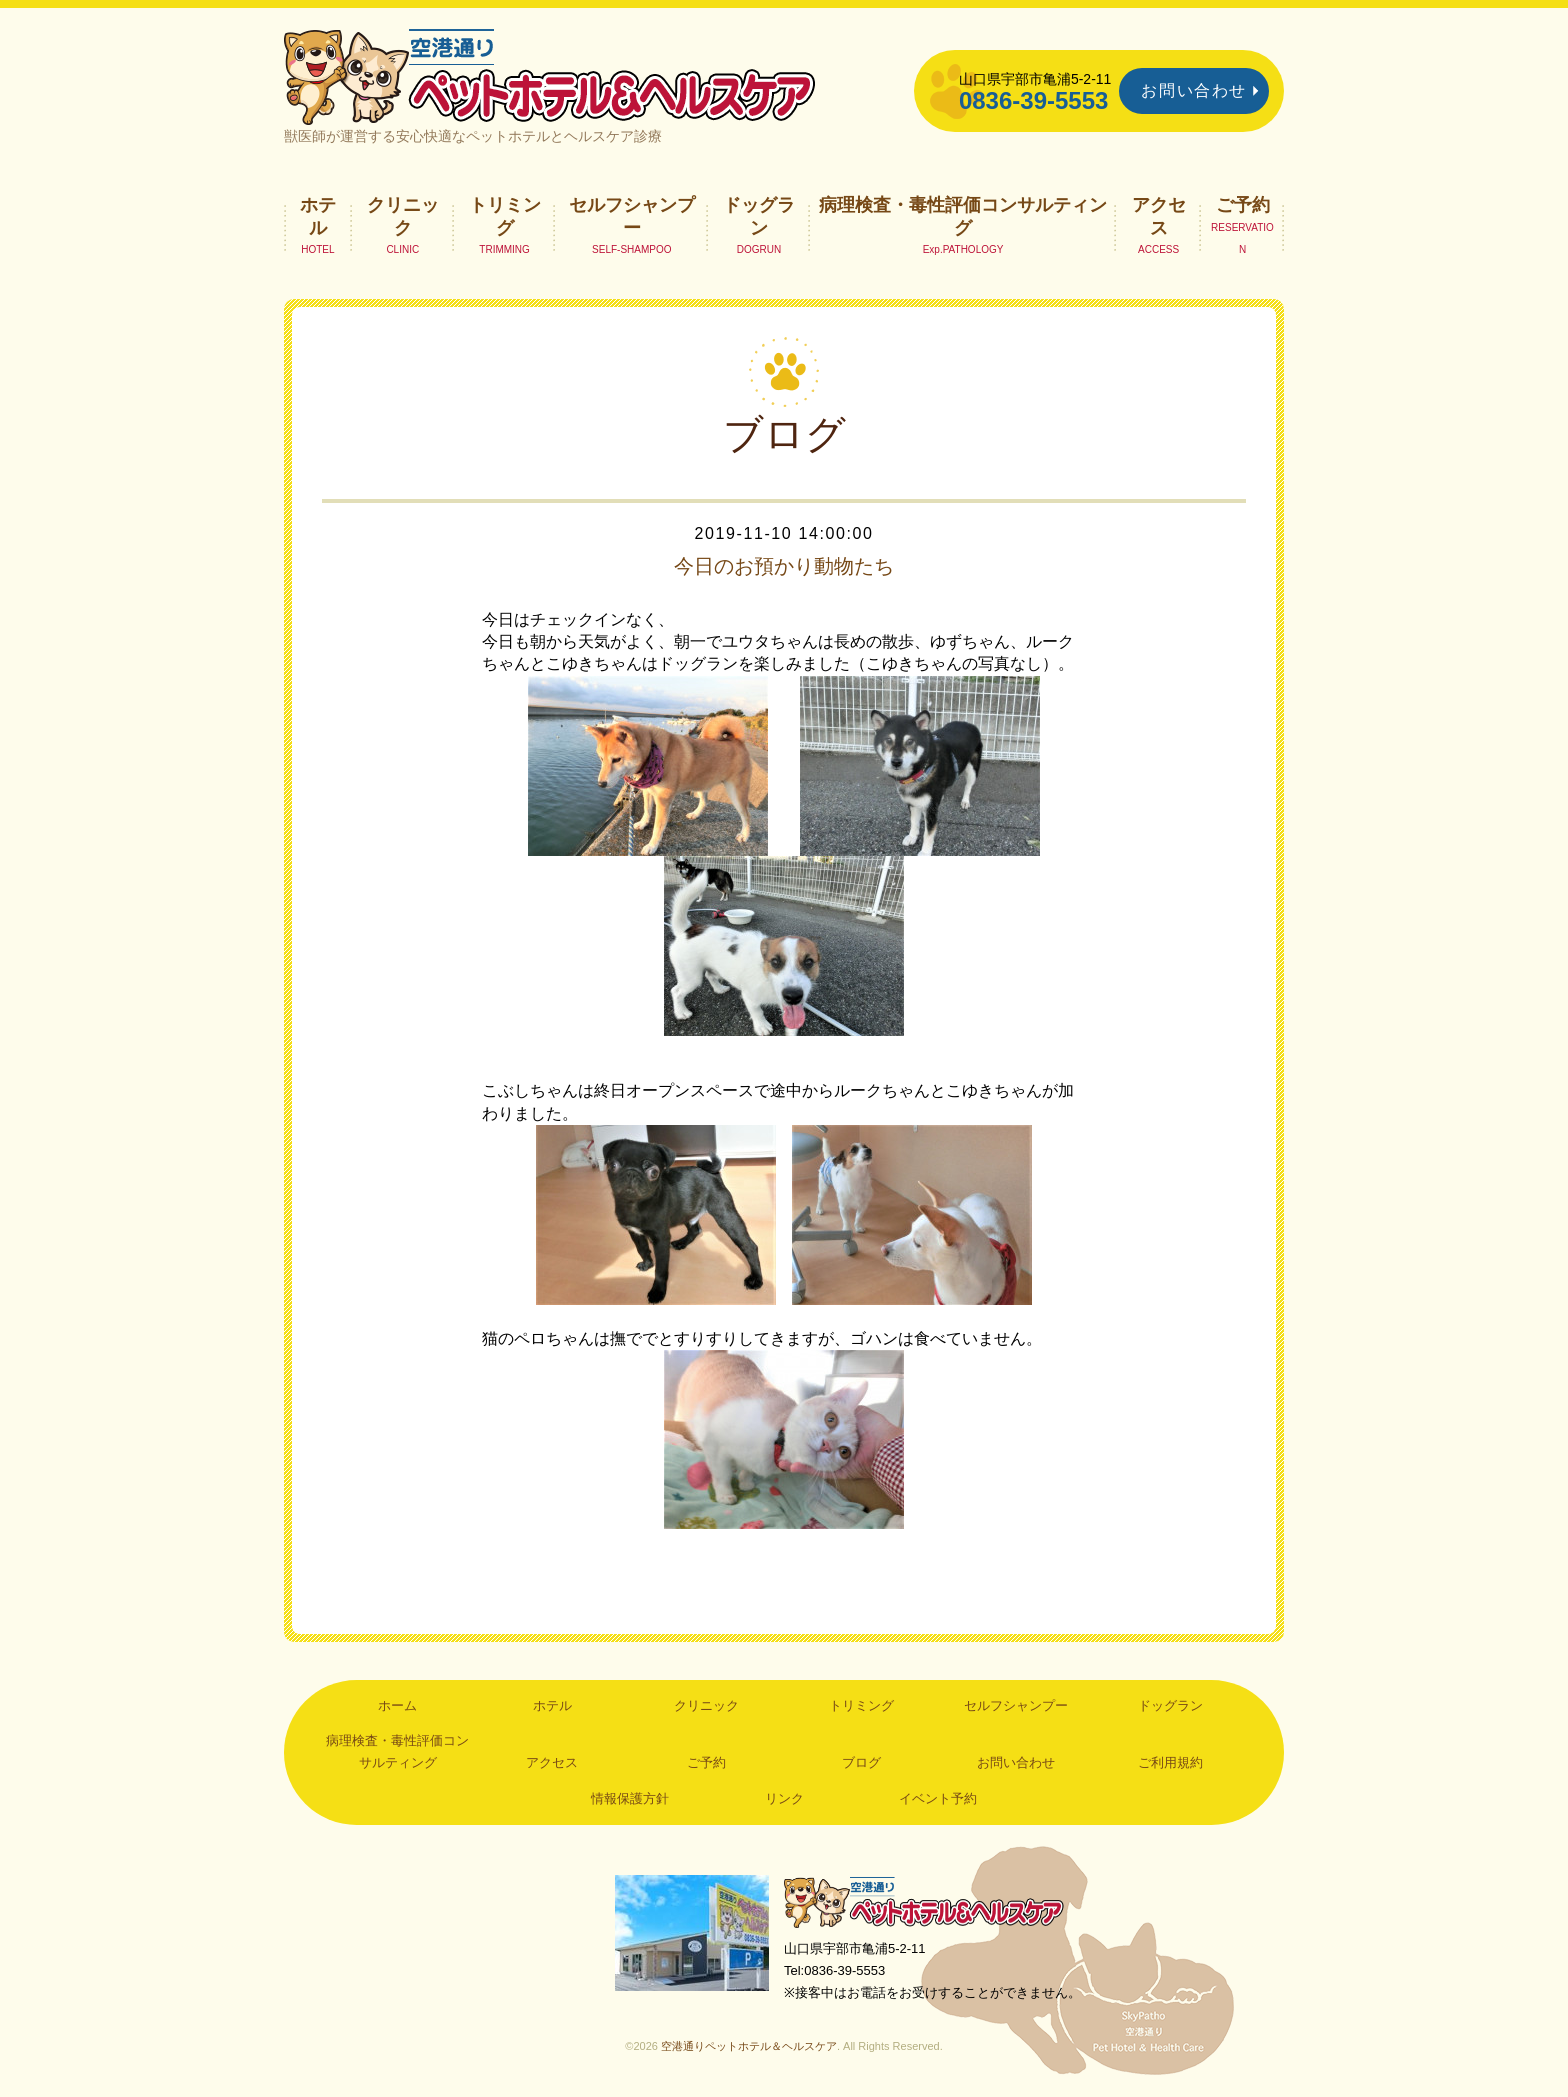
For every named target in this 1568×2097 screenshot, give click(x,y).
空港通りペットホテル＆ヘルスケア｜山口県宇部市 (550, 75)
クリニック (403, 216)
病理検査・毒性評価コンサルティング (963, 216)
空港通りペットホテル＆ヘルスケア (924, 1901)
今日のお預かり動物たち (784, 566)
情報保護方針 (630, 1798)
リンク (784, 1798)
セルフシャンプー (632, 216)
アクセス (1159, 216)
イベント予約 (938, 1798)
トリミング (505, 216)
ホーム (397, 1705)
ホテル (318, 216)
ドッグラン (759, 216)
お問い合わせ (1194, 90)
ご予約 (1243, 205)
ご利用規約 (1170, 1762)
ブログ (861, 1762)
